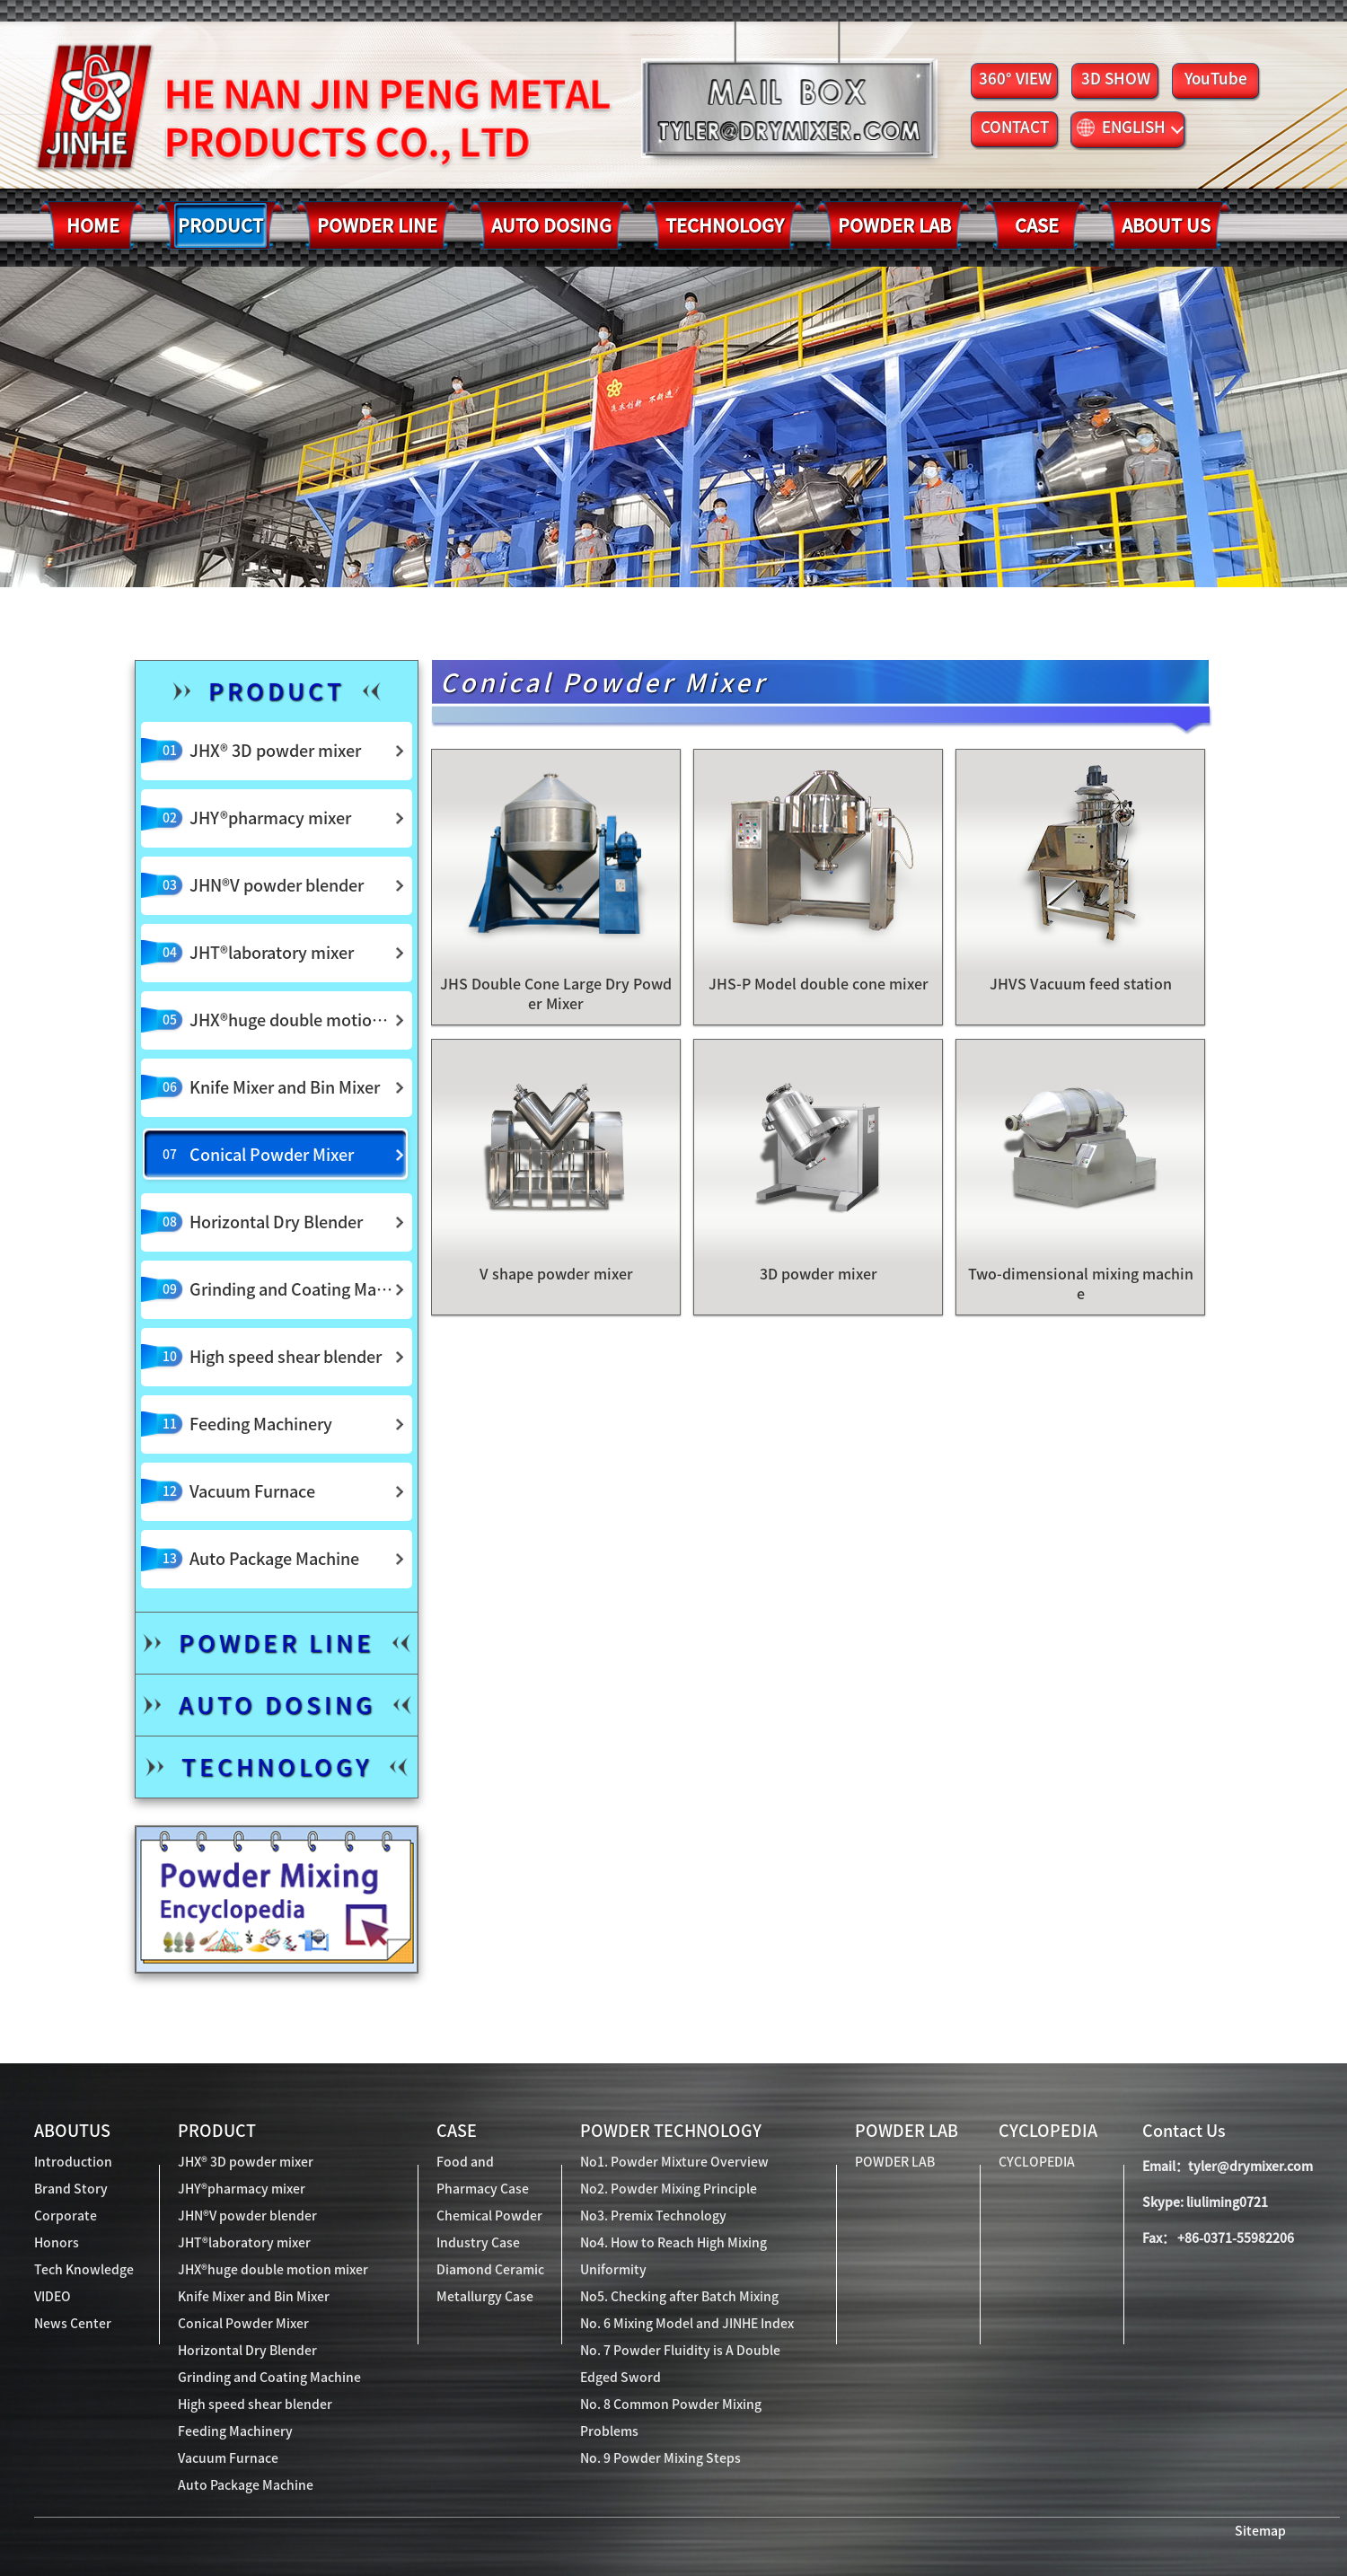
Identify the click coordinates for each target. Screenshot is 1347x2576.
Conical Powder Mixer (243, 2323)
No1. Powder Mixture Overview (674, 2162)
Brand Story (71, 2189)
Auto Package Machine (245, 2485)
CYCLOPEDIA (1048, 2131)
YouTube (1215, 78)
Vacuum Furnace (228, 2458)
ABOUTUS (72, 2131)
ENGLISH (1130, 127)
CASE (456, 2131)
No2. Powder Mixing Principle (668, 2189)
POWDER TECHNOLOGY (671, 2131)
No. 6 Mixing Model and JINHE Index (687, 2323)
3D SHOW (1115, 78)
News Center (72, 2323)
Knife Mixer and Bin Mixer (254, 2296)
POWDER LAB (906, 2131)
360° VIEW (1015, 78)
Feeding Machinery (235, 2431)
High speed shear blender (255, 2404)
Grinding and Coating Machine (269, 2377)
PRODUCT (217, 2131)
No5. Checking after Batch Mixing (679, 2296)
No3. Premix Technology (653, 2216)
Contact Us (1184, 2131)
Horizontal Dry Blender (247, 2350)
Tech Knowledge (84, 2270)
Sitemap (1260, 2531)
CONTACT (1015, 127)
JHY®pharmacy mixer (241, 2189)
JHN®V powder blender (247, 2216)
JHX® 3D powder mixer (245, 2162)
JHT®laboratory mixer (244, 2243)
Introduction (73, 2162)
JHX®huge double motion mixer (273, 2270)
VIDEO (52, 2296)
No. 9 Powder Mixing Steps (660, 2458)
